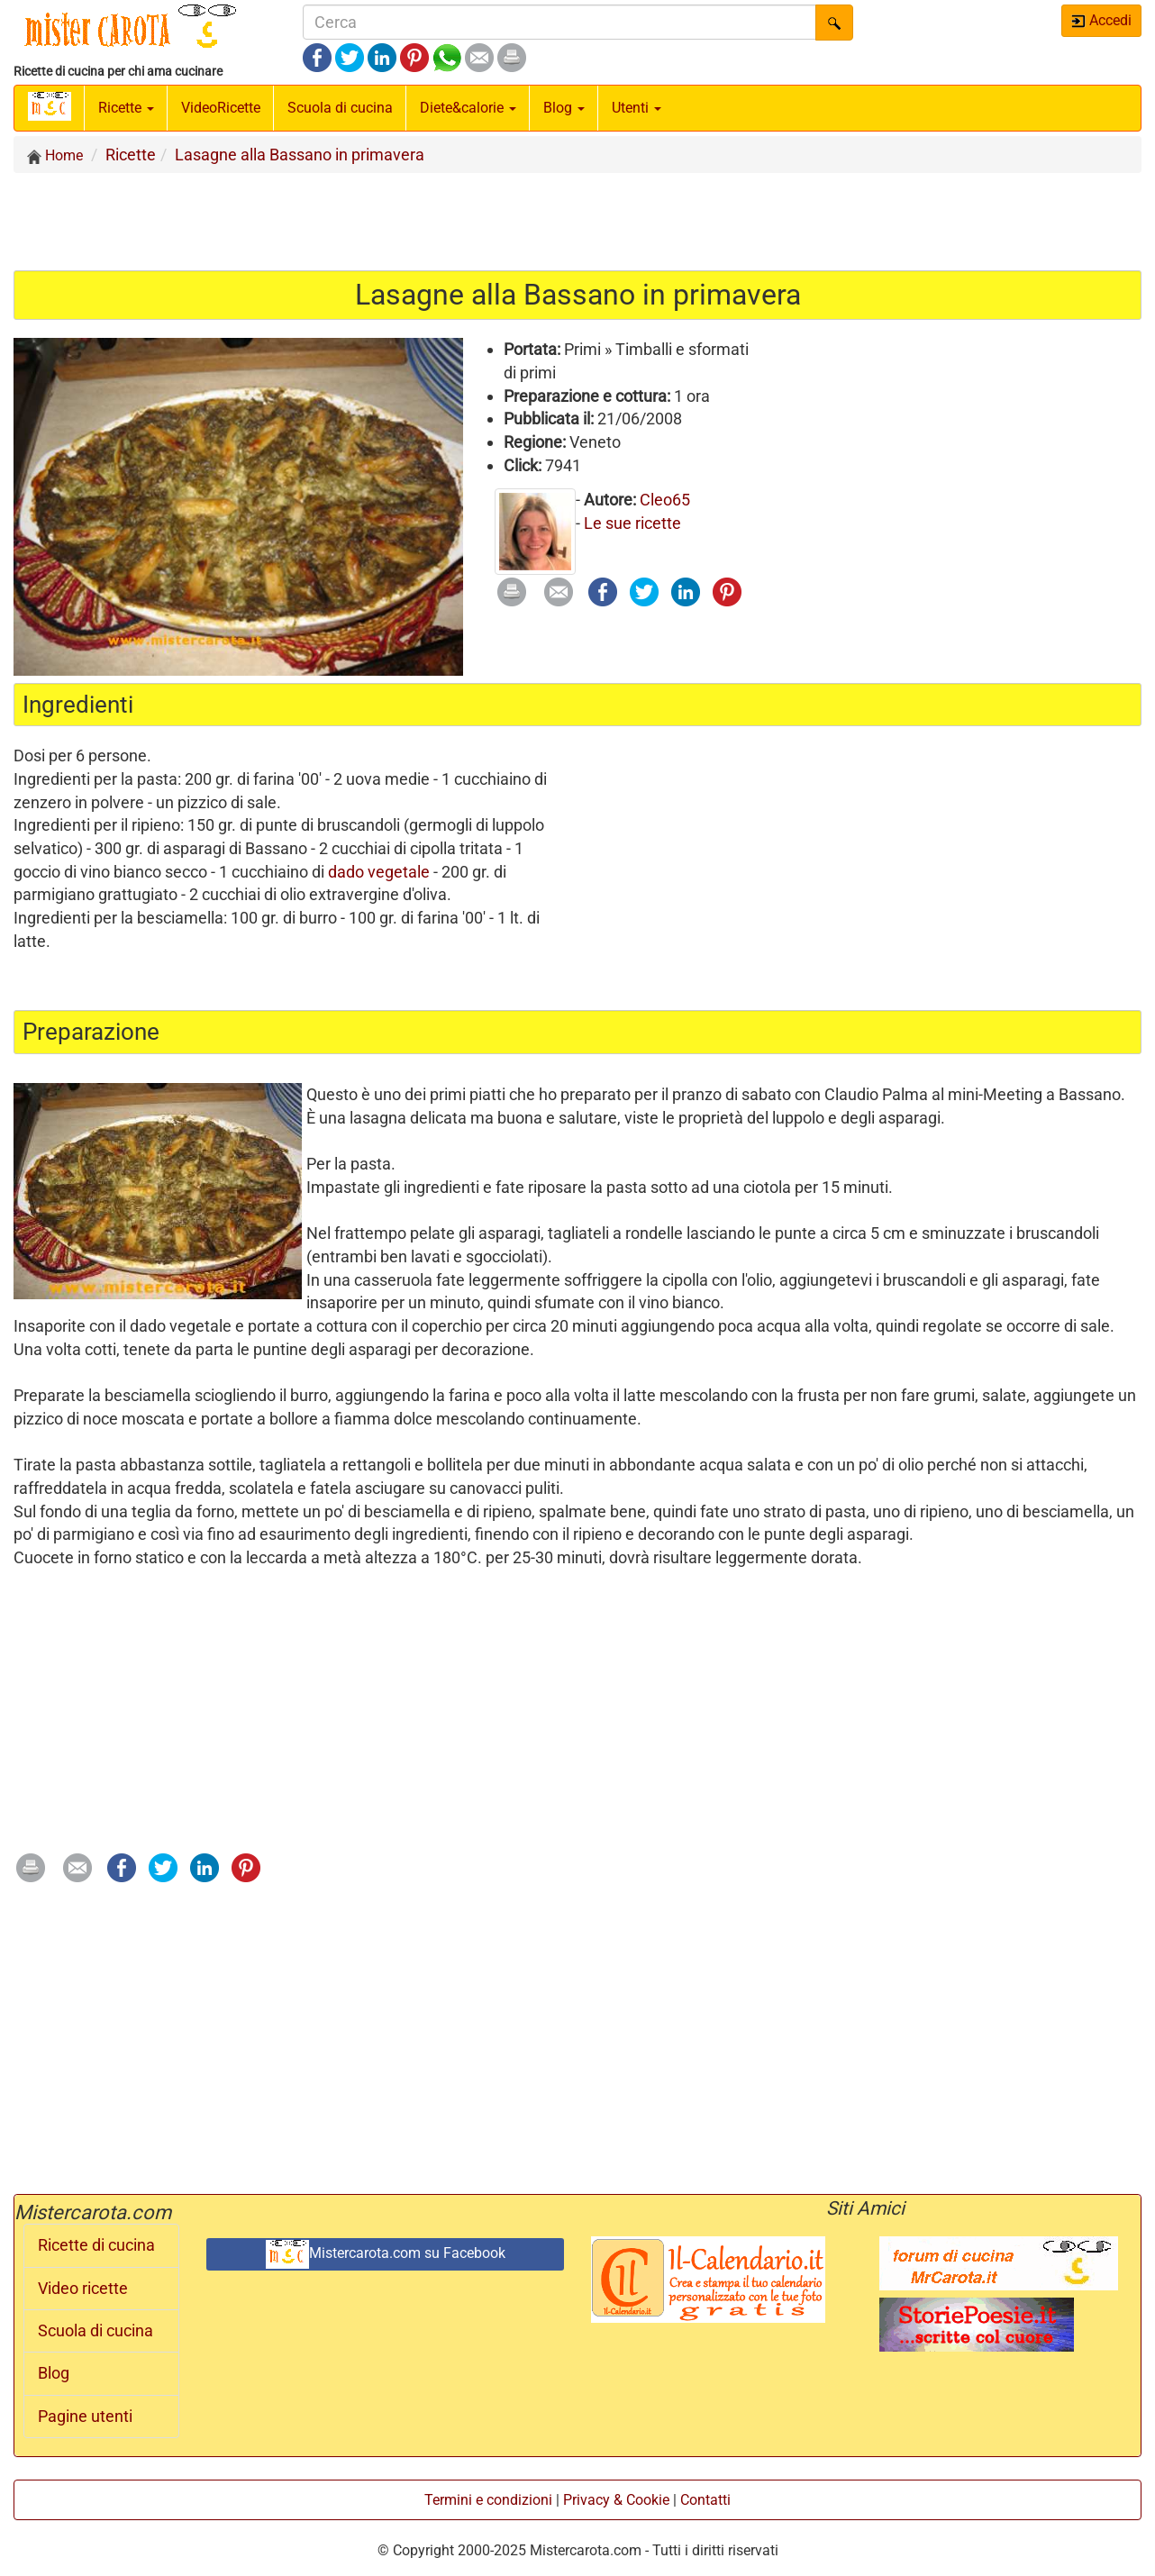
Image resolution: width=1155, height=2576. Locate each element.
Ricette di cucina (96, 2245)
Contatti (705, 2499)
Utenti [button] (636, 107)
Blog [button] (564, 107)
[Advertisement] (577, 220)
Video (220, 107)
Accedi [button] (1101, 20)
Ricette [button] (126, 107)
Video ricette (83, 2288)
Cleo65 (665, 499)
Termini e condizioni (488, 2499)
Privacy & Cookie (616, 2499)
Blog (53, 2373)
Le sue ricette (632, 523)
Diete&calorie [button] (468, 107)
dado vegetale (379, 871)
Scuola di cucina (340, 107)
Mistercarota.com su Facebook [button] (385, 2254)
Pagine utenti (85, 2416)
